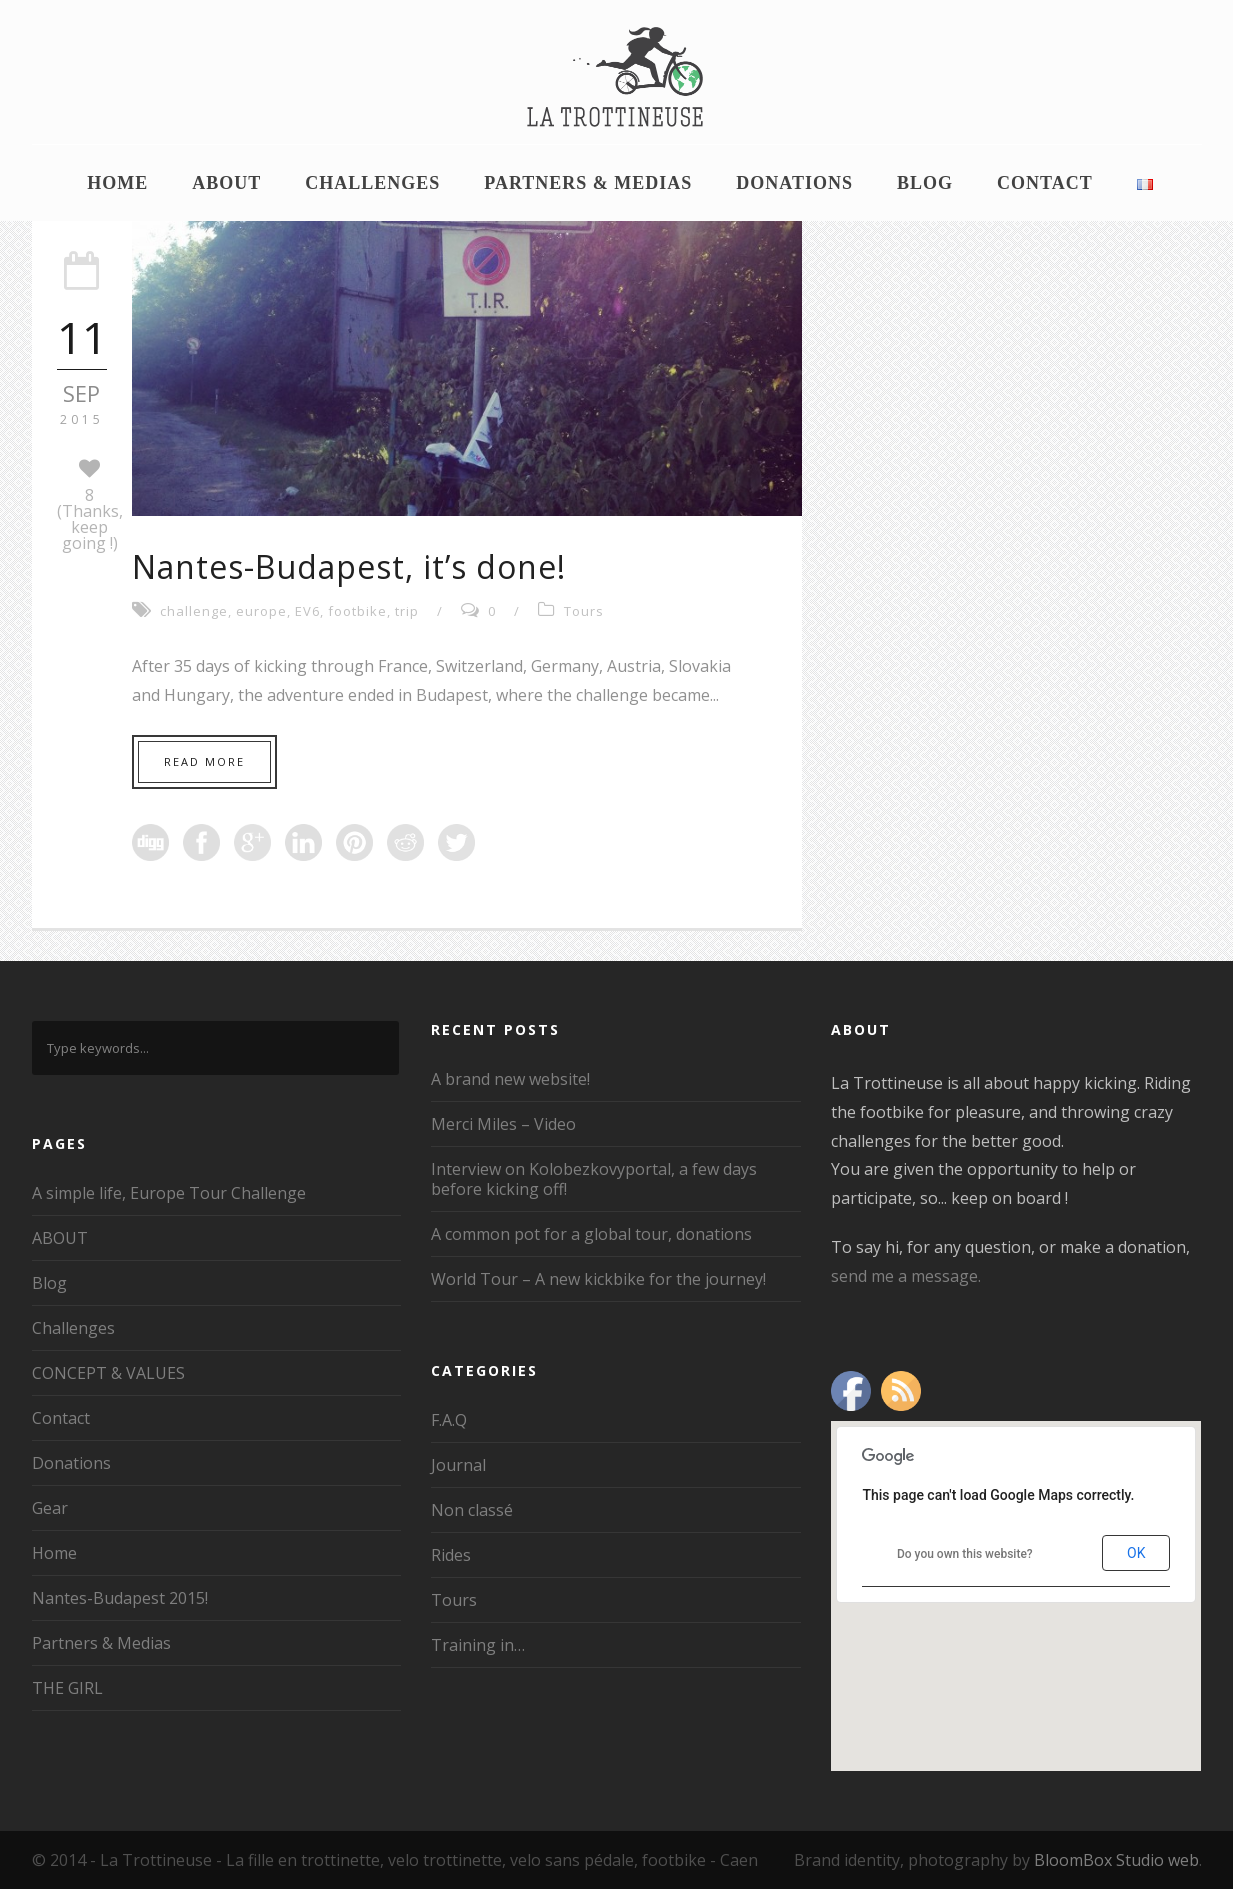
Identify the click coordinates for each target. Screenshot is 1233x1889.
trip (407, 611)
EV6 (307, 611)
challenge (194, 611)
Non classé (472, 1510)
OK (1136, 1553)
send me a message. (906, 1276)
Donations (794, 183)
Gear (50, 1508)
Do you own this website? (965, 1554)
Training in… (478, 1645)
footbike (357, 611)
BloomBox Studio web (1116, 1860)
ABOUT (226, 183)
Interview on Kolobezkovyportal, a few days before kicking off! (594, 1179)
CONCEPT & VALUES (108, 1373)
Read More (204, 761)
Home (117, 183)
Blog (925, 183)
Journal (458, 1465)
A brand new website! (510, 1079)
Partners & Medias (588, 183)
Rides (451, 1555)
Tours (584, 611)
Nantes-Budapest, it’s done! (349, 566)
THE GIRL (67, 1688)
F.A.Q (449, 1420)
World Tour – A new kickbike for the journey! (598, 1279)
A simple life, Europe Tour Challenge (169, 1193)
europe (261, 611)
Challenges (372, 183)
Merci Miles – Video (503, 1124)
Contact (1045, 183)
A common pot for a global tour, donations (591, 1234)
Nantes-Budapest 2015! (120, 1598)
